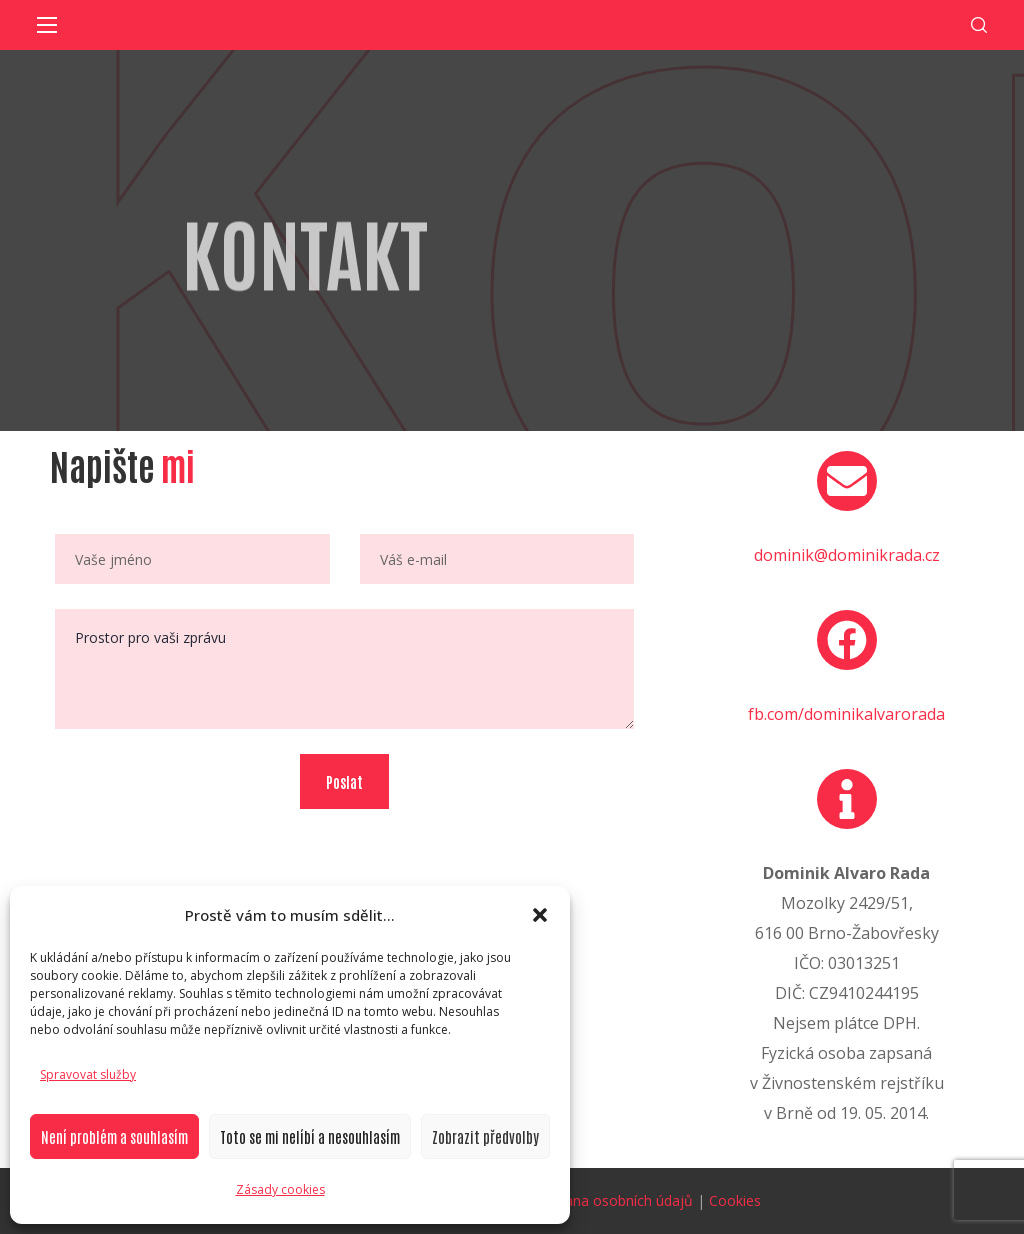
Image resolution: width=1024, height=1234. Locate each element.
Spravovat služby (88, 1074)
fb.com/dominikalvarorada (846, 714)
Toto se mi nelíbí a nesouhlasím (310, 1136)
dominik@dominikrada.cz (847, 555)
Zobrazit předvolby (485, 1136)
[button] (540, 915)
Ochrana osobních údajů (613, 1200)
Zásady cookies (280, 1189)
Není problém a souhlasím (114, 1136)
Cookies (735, 1200)
